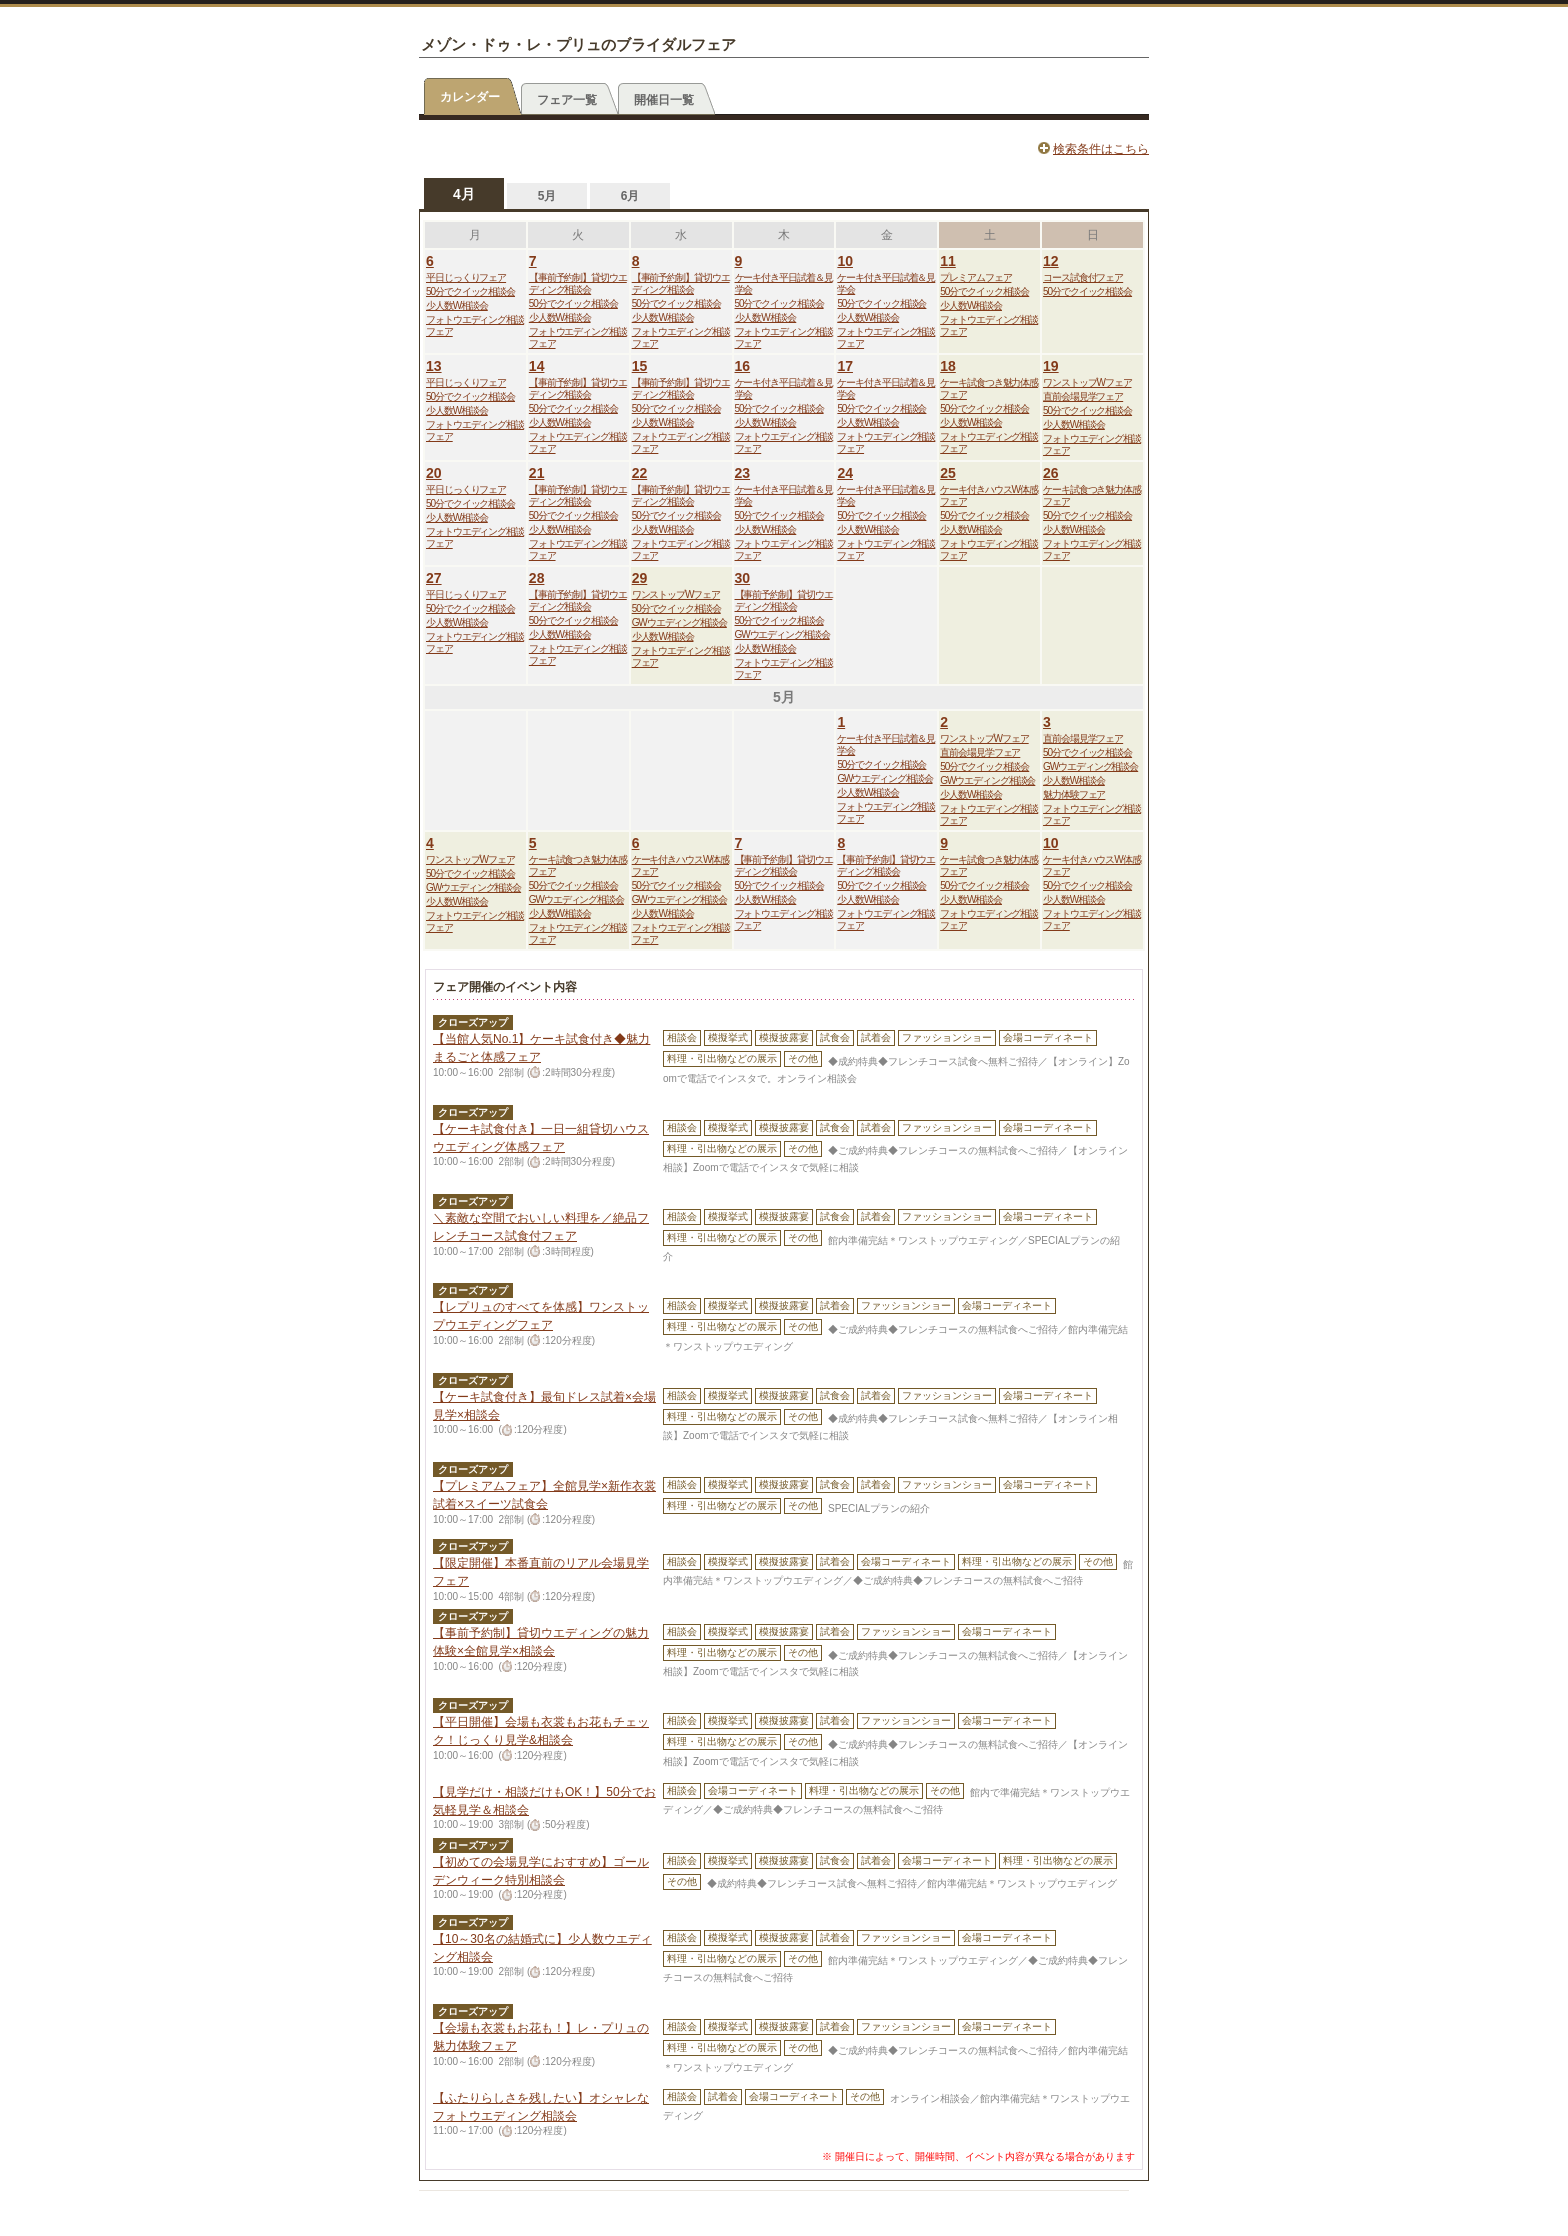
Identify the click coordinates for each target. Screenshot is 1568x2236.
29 (640, 578)
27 (434, 578)
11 (948, 261)
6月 (630, 196)
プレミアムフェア (975, 277)
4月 (464, 194)
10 (845, 261)
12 (1051, 261)
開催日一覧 (664, 100)
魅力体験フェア (1074, 794)
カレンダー (470, 97)
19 (1051, 366)
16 (743, 366)
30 (743, 578)
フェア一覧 (567, 100)
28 (537, 578)
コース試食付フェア (1083, 277)
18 (948, 366)
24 (845, 473)
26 (1051, 473)
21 (537, 473)
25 (948, 473)
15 (640, 366)
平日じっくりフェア (466, 277)
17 (845, 366)
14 (537, 366)
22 (640, 473)
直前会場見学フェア (1083, 396)
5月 (547, 196)
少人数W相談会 (457, 305)
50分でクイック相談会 (470, 291)
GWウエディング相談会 (679, 622)
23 (743, 473)
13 (434, 366)
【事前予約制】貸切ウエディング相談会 (578, 283)
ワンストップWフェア (1087, 382)
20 (434, 473)
